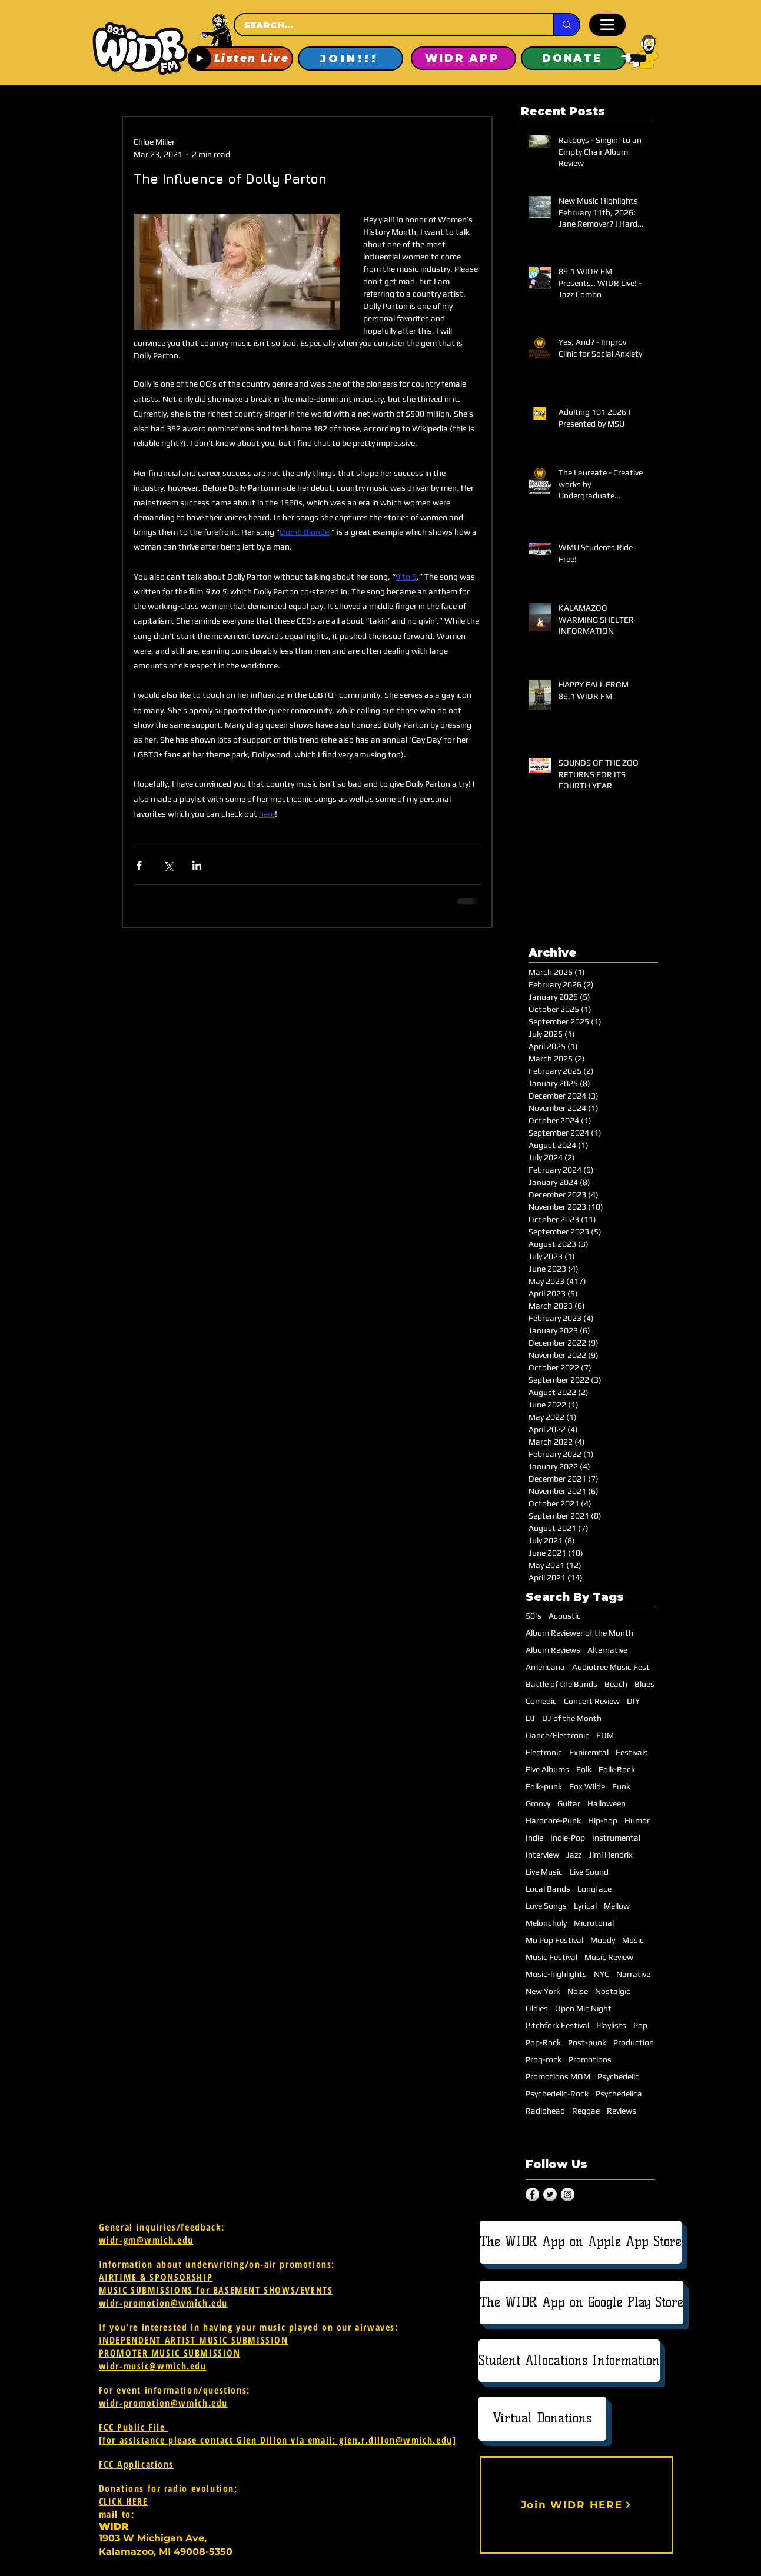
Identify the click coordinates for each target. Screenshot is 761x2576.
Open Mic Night (583, 2008)
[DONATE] (573, 58)
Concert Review (592, 1701)
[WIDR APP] (463, 58)
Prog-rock (543, 2059)
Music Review (608, 1957)
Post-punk (587, 2042)
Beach (615, 1684)
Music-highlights (556, 1974)
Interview (542, 1854)
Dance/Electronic (557, 1735)
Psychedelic (618, 2076)
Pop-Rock (543, 2042)
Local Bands (548, 1888)
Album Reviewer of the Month (579, 1633)
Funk (621, 1786)
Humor (637, 1820)
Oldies (537, 2008)
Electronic (544, 1752)
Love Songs (546, 1906)
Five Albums (547, 1769)
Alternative (607, 1650)
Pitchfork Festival (557, 2025)
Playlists (611, 2025)
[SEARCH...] (383, 25)
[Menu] (607, 24)
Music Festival (551, 1957)
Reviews (621, 2110)
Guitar (568, 1803)
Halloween (606, 1803)
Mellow (617, 1906)
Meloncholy (546, 1923)
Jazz (573, 1854)
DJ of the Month (572, 1718)
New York (543, 1991)
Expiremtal (589, 1752)
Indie (534, 1837)
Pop (640, 2025)
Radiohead (545, 2110)
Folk (583, 1769)
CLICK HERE (123, 2501)
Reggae (586, 2110)
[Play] (199, 58)
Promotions (590, 2059)
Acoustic (565, 1615)
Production (633, 2042)
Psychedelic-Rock (557, 2093)
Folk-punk (544, 1786)
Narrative (633, 1974)
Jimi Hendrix (611, 1854)
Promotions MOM (558, 2076)
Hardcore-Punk (553, 1820)
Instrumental (616, 1837)
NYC (601, 1974)
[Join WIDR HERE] (576, 2505)
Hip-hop (602, 1820)
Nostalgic (612, 1991)
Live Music (544, 1871)
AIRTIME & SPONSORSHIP (156, 2277)
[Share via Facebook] (139, 865)
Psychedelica (619, 2093)
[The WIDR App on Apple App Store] (581, 2242)
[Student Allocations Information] (569, 2360)
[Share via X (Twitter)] (168, 865)
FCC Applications (136, 2464)
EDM (605, 1735)
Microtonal (594, 1923)
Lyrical (585, 1906)
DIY (633, 1701)
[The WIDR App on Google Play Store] (581, 2302)
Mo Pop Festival (554, 1940)
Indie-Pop (567, 1837)
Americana (545, 1667)
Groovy (538, 1803)
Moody (602, 1940)
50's (533, 1615)
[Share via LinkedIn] (196, 865)
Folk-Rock (617, 1769)
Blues (644, 1684)
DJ (530, 1718)
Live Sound (589, 1871)
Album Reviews (553, 1650)
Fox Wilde (587, 1786)
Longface (594, 1888)
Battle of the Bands (561, 1684)
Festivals (632, 1752)
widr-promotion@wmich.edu (163, 2303)
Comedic (541, 1701)
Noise (577, 1991)
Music (633, 1940)
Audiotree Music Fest (611, 1667)
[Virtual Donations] (542, 2419)
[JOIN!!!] (350, 58)
